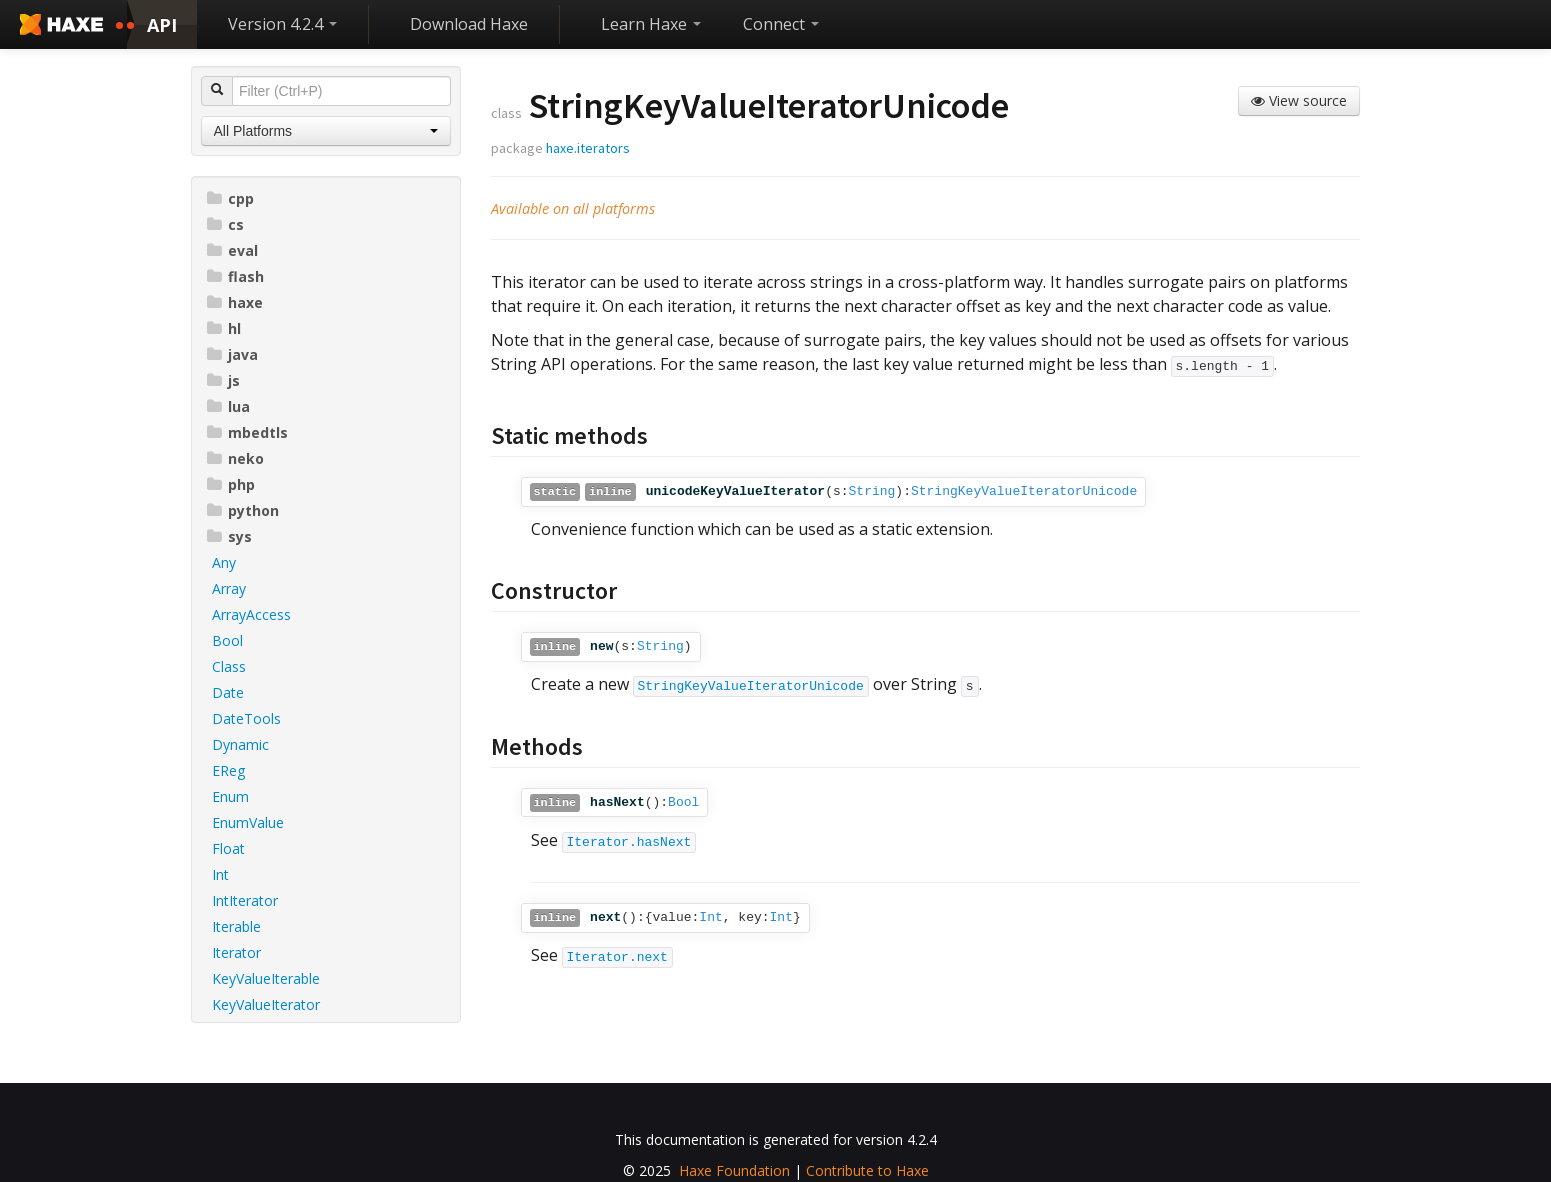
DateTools (246, 718)
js (223, 380)
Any (224, 562)
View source (1299, 100)
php (231, 484)
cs (225, 224)
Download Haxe (469, 24)
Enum (230, 796)
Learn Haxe (651, 24)
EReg (228, 770)
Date (228, 692)
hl (224, 328)
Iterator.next (617, 957)
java (232, 354)
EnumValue (248, 822)
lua (228, 406)
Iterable (236, 926)
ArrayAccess (251, 614)
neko (235, 458)
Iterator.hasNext (629, 842)
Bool (227, 640)
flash (235, 276)
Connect (781, 24)
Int (220, 874)
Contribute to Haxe (867, 1170)
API (162, 25)
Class (229, 666)
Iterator (236, 952)
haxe (235, 302)
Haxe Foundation (734, 1170)
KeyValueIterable (266, 978)
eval (232, 250)
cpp (230, 198)
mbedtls (247, 432)
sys (229, 536)
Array (229, 588)
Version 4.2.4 (282, 24)
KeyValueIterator (266, 1004)
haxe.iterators (588, 148)
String (872, 491)
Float (228, 848)
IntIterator (245, 900)
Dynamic (240, 744)
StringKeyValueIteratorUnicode (1024, 491)
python (243, 510)
